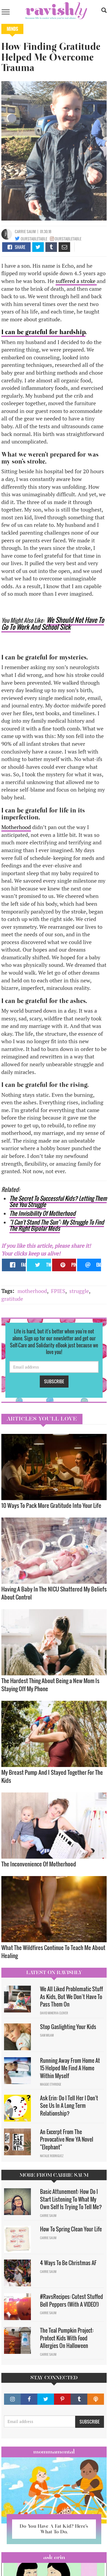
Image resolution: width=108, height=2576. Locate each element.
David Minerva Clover (54, 2013)
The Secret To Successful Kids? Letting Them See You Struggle (58, 1201)
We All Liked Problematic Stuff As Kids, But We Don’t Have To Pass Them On (71, 1996)
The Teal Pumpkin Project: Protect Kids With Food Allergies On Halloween (66, 2338)
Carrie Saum (25, 231)
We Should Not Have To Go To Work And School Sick (52, 623)
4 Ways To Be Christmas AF (68, 2263)
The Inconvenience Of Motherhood (38, 1864)
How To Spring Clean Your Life (71, 2229)
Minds (12, 29)
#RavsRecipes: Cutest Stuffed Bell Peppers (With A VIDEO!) (71, 2300)
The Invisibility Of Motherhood (42, 1213)
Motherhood (16, 827)
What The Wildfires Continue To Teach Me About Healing (53, 1951)
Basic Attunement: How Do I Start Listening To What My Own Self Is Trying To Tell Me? (71, 2199)
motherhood (32, 1291)
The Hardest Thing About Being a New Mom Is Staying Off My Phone (50, 1684)
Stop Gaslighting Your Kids (68, 2027)
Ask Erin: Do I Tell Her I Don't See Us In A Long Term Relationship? (69, 2105)
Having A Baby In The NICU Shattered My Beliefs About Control (54, 1593)
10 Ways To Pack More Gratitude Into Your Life (51, 1505)
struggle (79, 1291)
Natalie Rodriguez (51, 2156)
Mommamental (54, 2451)
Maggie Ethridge (50, 2084)
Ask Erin (54, 2557)
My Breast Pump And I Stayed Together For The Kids (52, 1776)
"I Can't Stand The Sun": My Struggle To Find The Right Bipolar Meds (56, 1225)
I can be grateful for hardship (43, 332)
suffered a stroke (76, 281)
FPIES (58, 1291)
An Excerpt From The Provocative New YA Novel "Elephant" (66, 2139)
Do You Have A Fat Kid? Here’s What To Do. (54, 2529)
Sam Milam (47, 2035)
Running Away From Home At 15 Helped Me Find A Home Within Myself (70, 2068)
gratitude (12, 1298)
